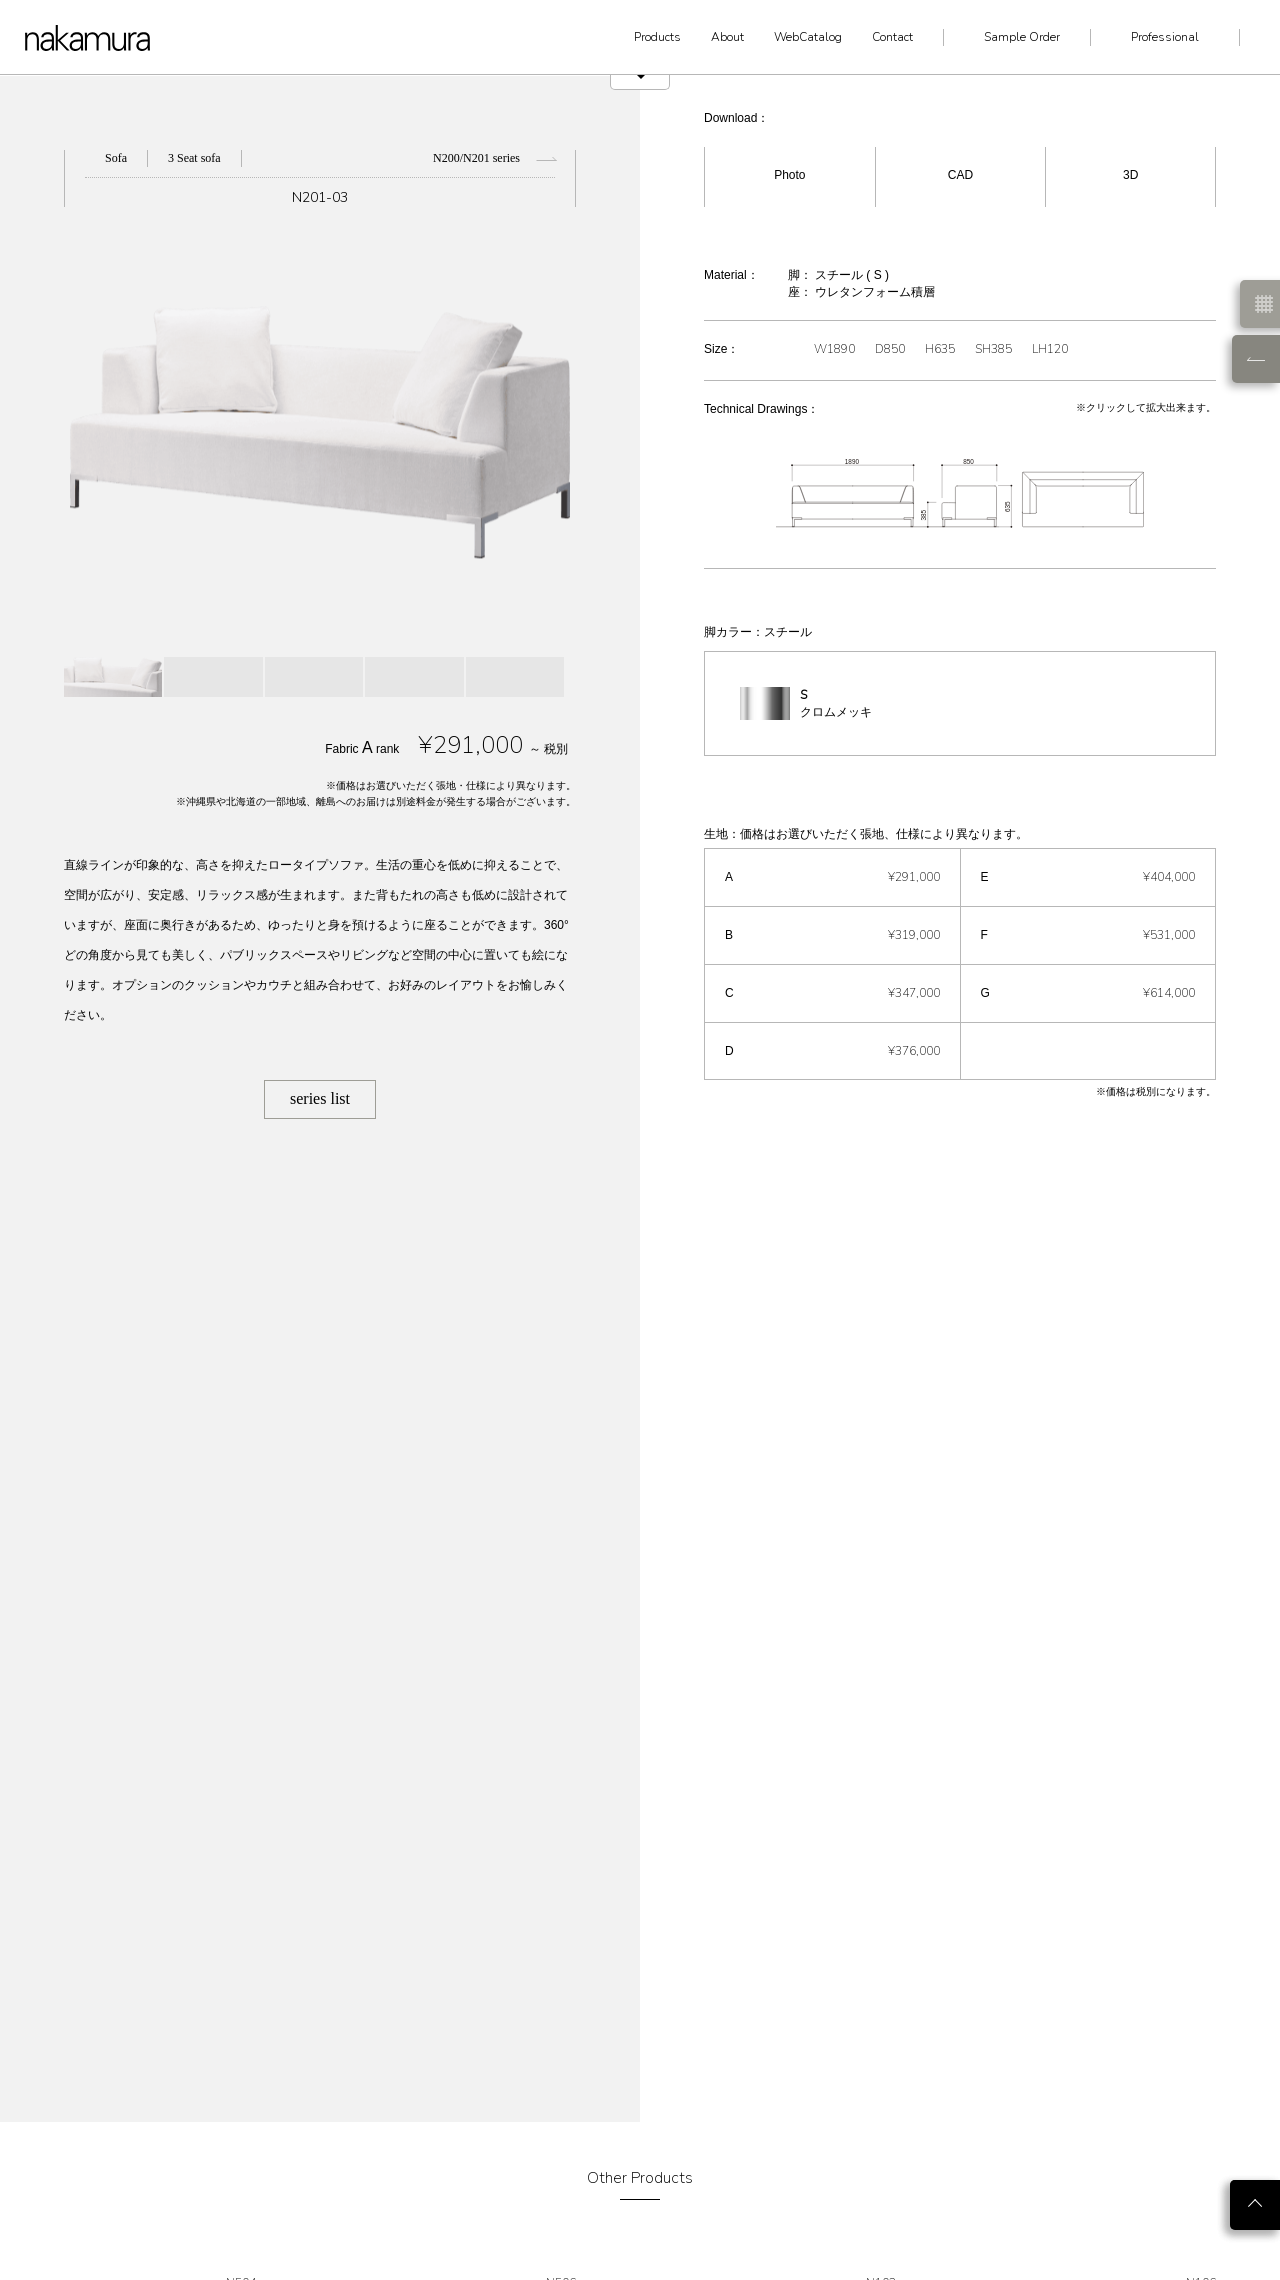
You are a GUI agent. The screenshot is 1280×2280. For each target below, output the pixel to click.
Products (657, 37)
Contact (892, 37)
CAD (960, 175)
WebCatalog (808, 37)
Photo (789, 175)
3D (1130, 175)
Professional (1165, 37)
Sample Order (1022, 37)
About (727, 37)
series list (320, 1098)
